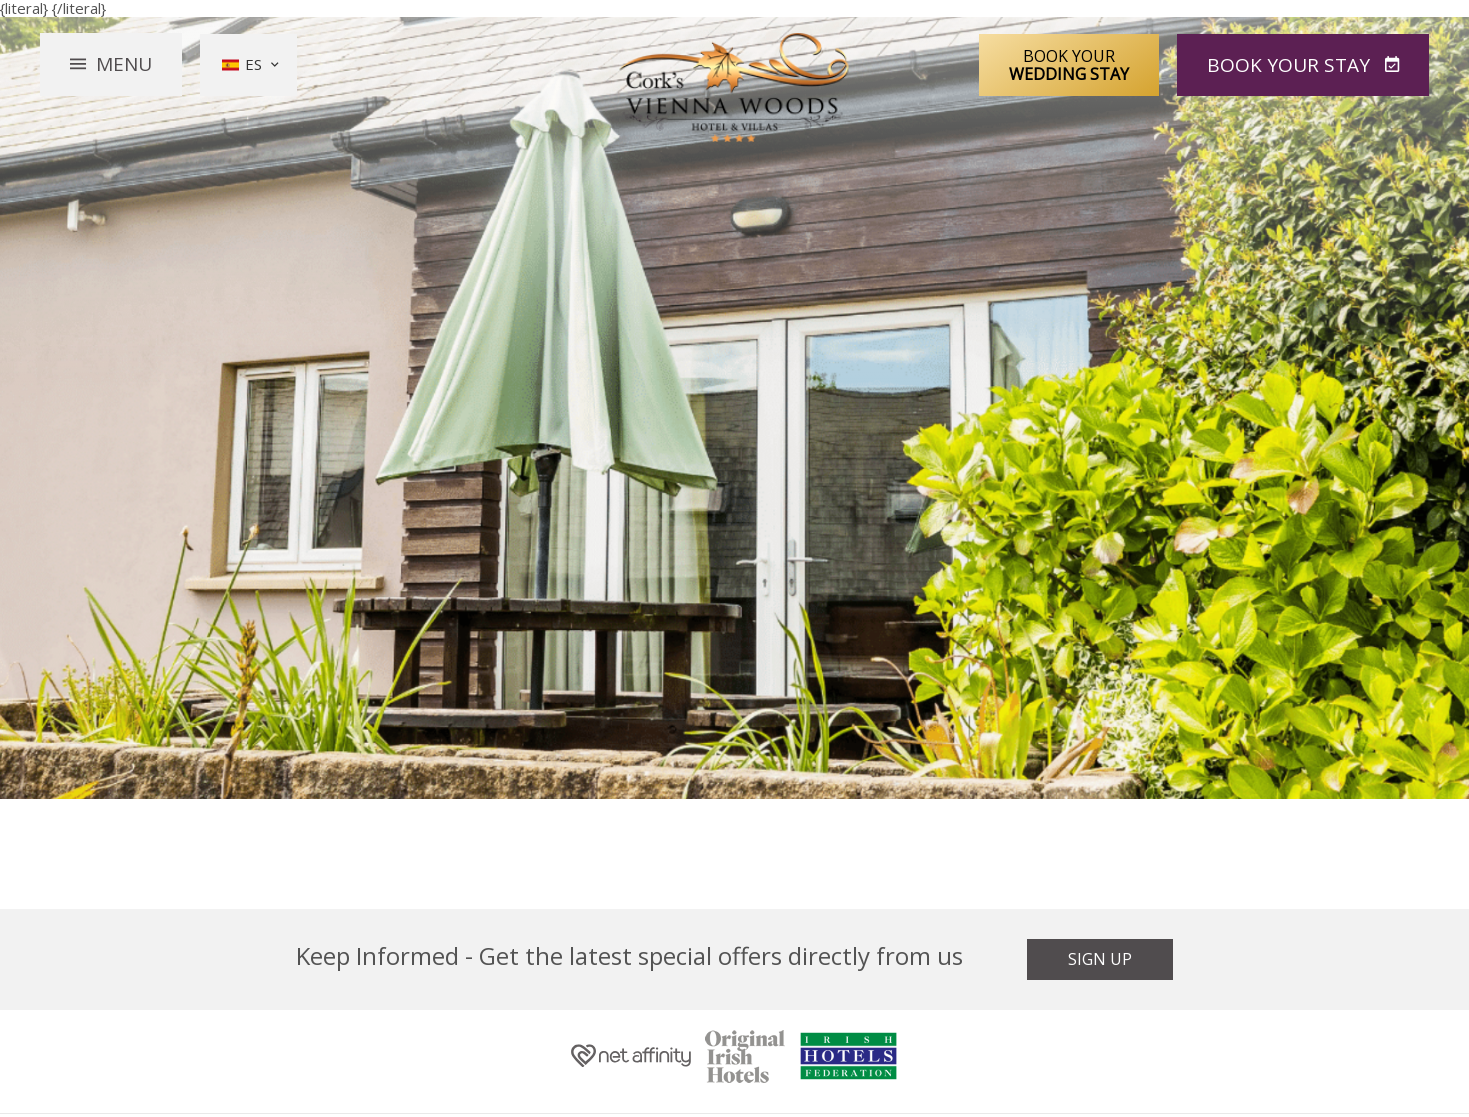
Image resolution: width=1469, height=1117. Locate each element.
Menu (124, 64)
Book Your (1069, 64)
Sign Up (1100, 959)
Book (1291, 64)
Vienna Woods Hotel (734, 88)
